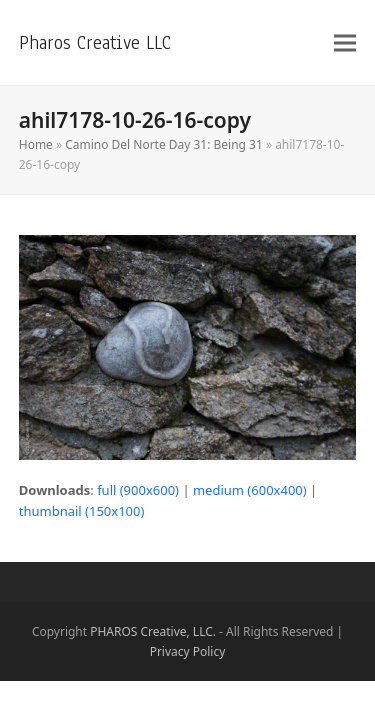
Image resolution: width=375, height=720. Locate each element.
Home (36, 144)
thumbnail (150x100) (82, 511)
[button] (345, 42)
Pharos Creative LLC (95, 42)
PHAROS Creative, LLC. (153, 631)
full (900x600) (138, 490)
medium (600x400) (250, 490)
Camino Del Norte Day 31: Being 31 (164, 144)
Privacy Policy (188, 651)
